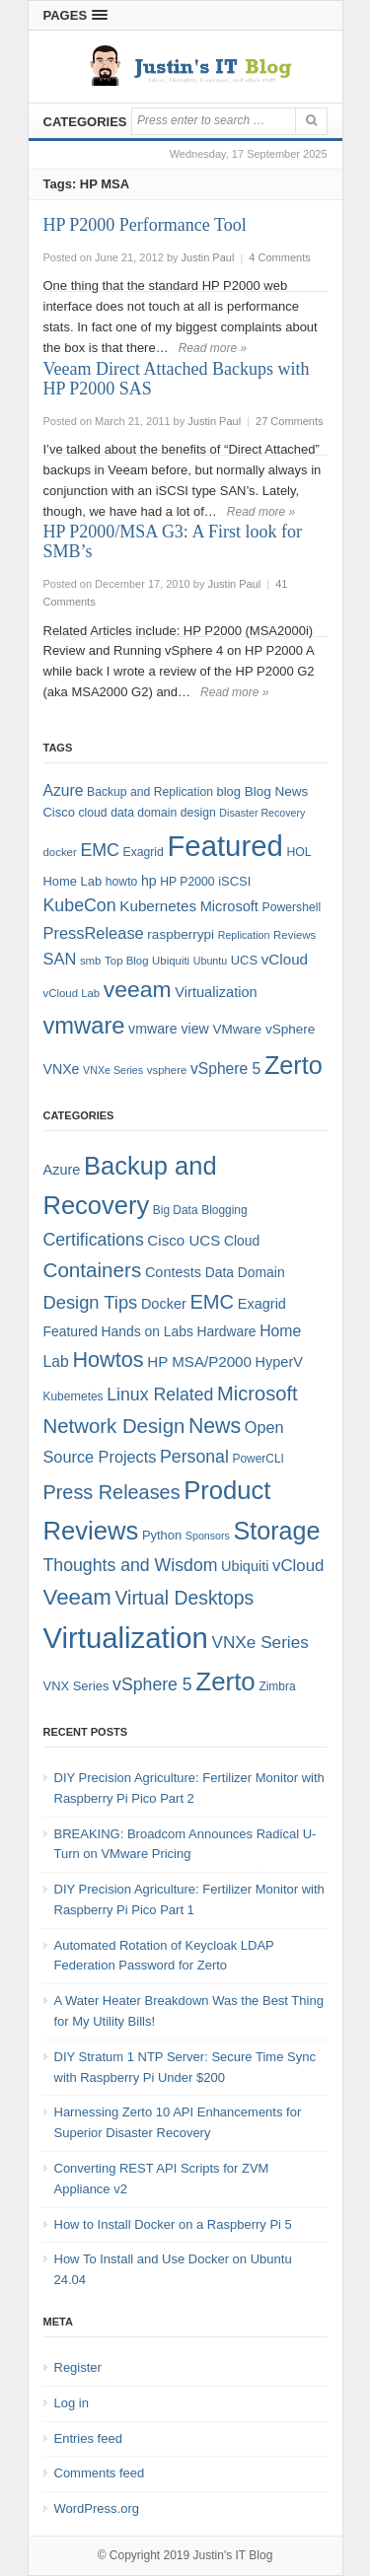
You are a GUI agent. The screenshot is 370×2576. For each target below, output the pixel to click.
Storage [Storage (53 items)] (277, 1530)
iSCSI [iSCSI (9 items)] (234, 881)
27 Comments (289, 421)
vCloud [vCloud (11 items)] (298, 1565)
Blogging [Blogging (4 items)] (224, 1210)
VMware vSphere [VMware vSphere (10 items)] (263, 1029)
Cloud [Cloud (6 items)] (241, 1241)
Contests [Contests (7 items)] (173, 1272)
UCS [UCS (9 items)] (244, 960)
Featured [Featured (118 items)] (224, 845)
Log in (71, 2403)
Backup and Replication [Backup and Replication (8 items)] (150, 792)
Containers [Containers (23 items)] (92, 1269)
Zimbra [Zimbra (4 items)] (277, 1686)
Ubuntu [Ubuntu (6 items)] (210, 960)
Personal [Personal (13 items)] (194, 1457)
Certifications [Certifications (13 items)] (93, 1240)
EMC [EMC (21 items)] (211, 1302)
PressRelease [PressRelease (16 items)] (93, 933)
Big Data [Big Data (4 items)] (175, 1210)
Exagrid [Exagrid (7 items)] (262, 1304)
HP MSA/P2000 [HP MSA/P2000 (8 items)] (199, 1361)
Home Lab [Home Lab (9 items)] (73, 881)
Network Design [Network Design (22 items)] (114, 1426)
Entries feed (88, 2438)
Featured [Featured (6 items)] (70, 1331)
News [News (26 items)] (214, 1426)
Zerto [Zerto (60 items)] (225, 1681)
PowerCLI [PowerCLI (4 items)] (258, 1459)
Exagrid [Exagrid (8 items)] (143, 852)
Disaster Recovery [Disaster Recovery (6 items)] (262, 813)
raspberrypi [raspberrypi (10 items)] (180, 934)
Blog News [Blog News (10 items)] (277, 791)
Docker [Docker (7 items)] (163, 1304)
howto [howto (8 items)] (121, 882)
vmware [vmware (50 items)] (84, 1025)
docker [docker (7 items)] (60, 852)
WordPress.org (96, 2508)
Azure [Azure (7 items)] (62, 1170)
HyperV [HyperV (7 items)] (279, 1362)
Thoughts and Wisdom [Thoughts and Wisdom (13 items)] (130, 1565)
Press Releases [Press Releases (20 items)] (112, 1492)
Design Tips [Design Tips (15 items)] (90, 1302)
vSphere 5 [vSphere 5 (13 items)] (152, 1684)
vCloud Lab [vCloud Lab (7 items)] (72, 993)
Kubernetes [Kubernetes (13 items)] (157, 905)
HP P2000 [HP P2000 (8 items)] (187, 882)
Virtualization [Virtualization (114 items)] (125, 1637)
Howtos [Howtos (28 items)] (107, 1359)
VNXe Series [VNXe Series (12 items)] (260, 1642)
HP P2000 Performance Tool (145, 225)
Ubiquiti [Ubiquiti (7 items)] (170, 960)
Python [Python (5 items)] (162, 1535)
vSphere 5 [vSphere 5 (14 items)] (225, 1068)
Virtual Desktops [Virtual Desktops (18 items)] (185, 1598)
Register (78, 2367)
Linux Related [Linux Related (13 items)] (160, 1394)
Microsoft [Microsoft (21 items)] (257, 1393)
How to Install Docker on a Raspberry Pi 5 (173, 2224)
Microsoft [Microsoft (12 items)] (229, 906)
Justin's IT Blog (233, 2555)
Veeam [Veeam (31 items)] (77, 1597)
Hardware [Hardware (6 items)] (226, 1331)
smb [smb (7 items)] (91, 960)
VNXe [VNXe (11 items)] (61, 1069)
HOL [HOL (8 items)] (298, 852)
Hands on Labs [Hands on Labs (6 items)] (147, 1331)
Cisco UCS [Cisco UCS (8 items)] (183, 1240)
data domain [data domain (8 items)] (144, 813)
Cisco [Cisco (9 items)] (59, 812)
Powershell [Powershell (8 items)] (292, 907)
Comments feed (99, 2473)
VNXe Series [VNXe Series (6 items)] (113, 1070)
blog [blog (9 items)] (229, 791)
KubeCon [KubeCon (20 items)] (79, 905)
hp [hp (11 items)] (149, 881)
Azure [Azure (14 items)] (63, 790)
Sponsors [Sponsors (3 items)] (207, 1535)
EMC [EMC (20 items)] (99, 850)
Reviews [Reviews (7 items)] (294, 935)
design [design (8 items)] (198, 813)
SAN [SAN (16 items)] (60, 958)
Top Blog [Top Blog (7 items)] (126, 960)
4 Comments (279, 257)
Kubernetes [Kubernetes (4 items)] (73, 1396)
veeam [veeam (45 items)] (138, 989)
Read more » (213, 348)
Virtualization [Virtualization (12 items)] (216, 992)
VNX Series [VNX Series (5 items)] (76, 1686)
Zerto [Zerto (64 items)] (293, 1065)
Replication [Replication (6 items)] (244, 935)
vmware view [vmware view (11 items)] (168, 1029)
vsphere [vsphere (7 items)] (167, 1070)
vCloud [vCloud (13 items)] (284, 959)
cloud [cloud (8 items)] (92, 813)
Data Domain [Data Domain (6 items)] (245, 1272)
